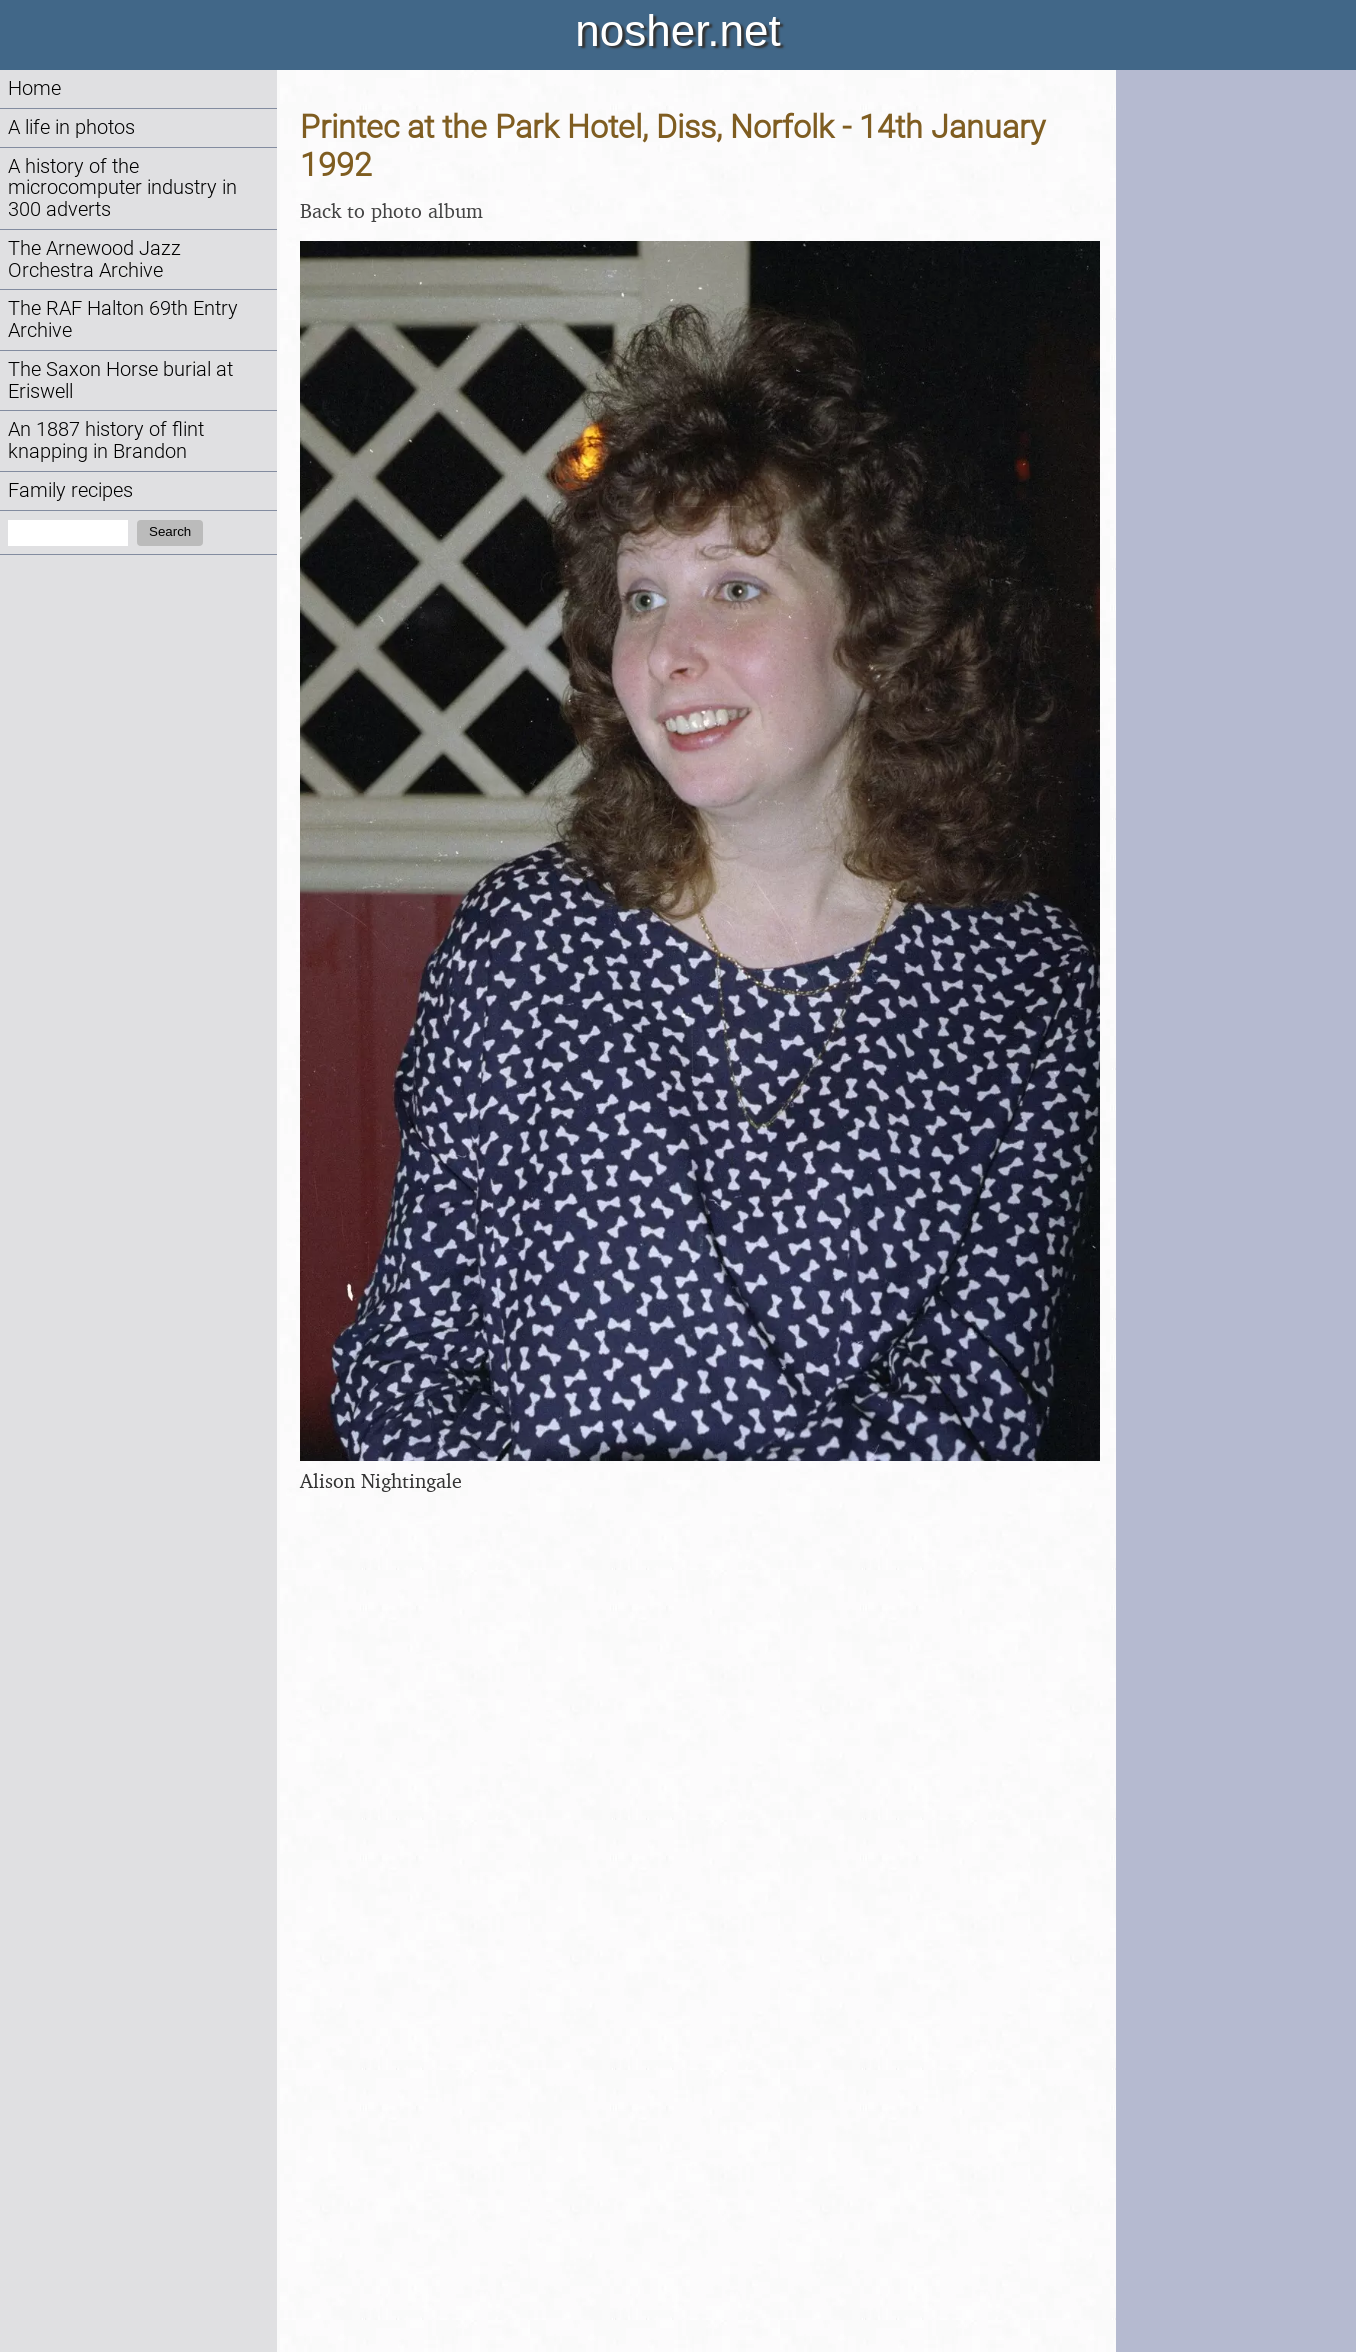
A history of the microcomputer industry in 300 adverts (122, 188)
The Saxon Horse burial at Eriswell (120, 380)
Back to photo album (391, 210)
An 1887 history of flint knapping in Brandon (106, 440)
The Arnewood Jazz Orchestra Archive (94, 259)
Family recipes (70, 490)
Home (34, 88)
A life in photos (71, 127)
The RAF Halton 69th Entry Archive (123, 319)
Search (170, 531)
